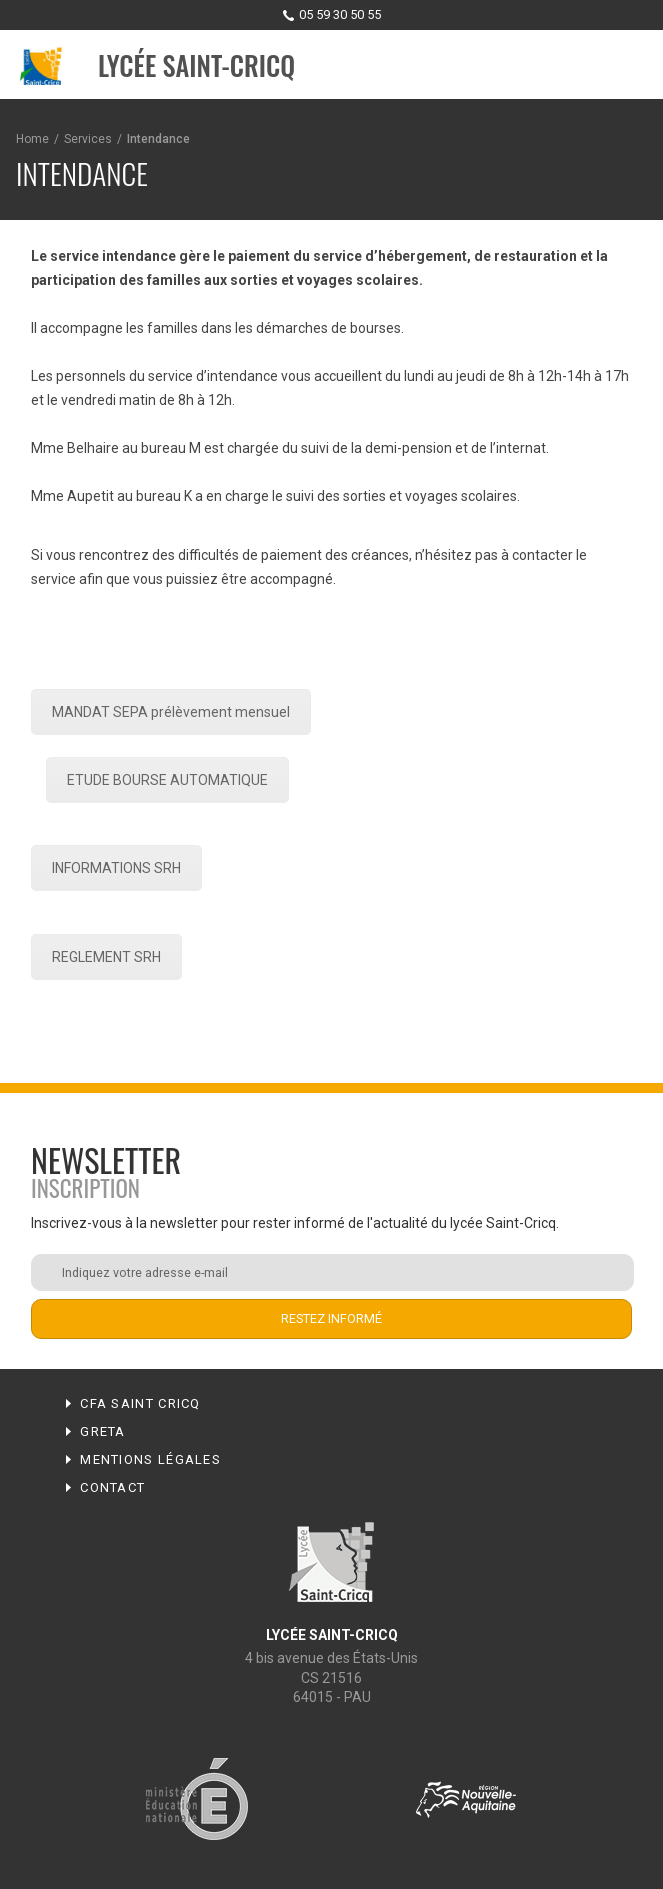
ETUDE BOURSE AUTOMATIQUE (167, 780)
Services (88, 139)
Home (32, 139)
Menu (629, 66)
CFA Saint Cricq (140, 1403)
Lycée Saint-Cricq (196, 65)
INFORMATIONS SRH (116, 868)
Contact (112, 1487)
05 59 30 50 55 (340, 14)
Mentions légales (150, 1459)
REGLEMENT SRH (106, 957)
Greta (103, 1431)
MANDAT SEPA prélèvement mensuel (171, 712)
